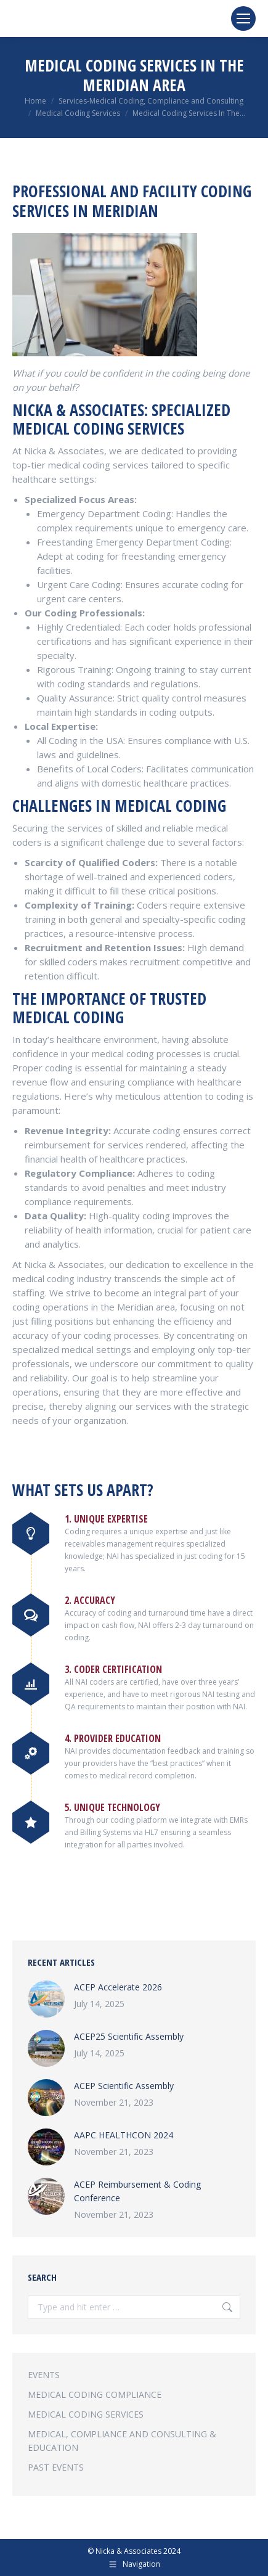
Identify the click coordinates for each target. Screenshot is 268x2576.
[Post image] (46, 1999)
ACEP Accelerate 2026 (118, 1987)
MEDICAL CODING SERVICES (86, 2414)
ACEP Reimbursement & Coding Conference (137, 2191)
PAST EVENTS (56, 2467)
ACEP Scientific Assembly (124, 2085)
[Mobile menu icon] (243, 18)
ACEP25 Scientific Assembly (129, 2036)
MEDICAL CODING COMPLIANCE (94, 2394)
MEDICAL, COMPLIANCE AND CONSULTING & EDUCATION (122, 2440)
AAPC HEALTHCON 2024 (123, 2135)
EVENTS (44, 2375)
